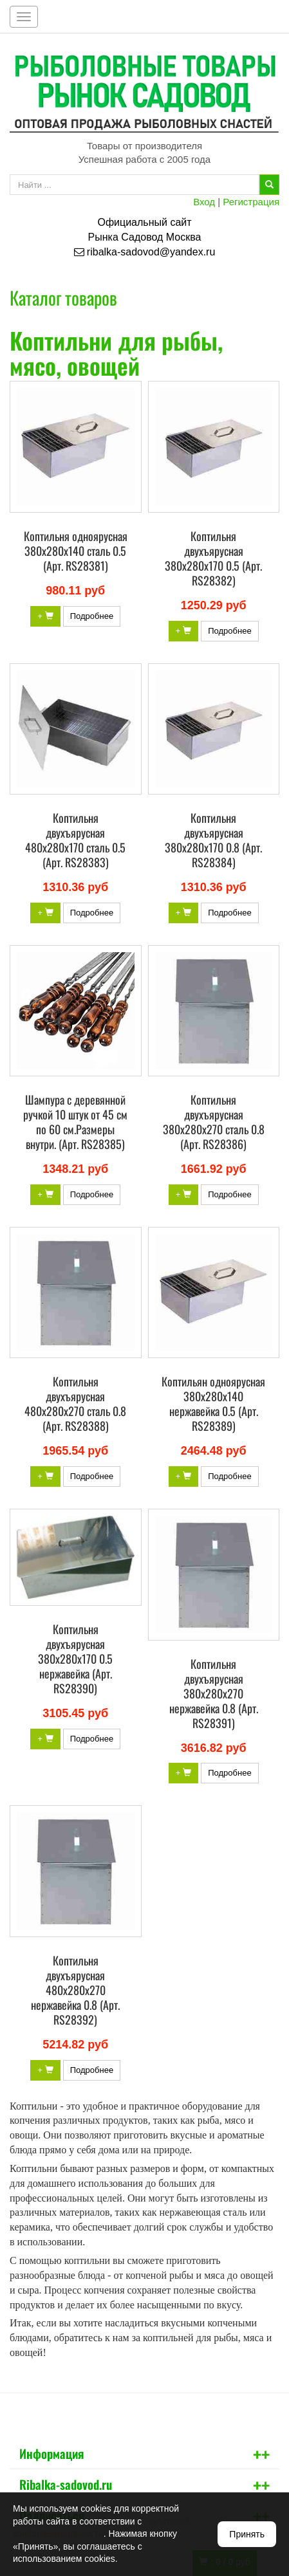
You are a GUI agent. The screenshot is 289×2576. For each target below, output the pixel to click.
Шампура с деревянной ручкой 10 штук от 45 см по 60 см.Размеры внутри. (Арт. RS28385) (75, 1121)
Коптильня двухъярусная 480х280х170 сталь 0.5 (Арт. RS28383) (75, 839)
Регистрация (251, 201)
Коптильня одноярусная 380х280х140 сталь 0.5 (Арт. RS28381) (75, 551)
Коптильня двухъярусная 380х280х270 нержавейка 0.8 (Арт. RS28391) (213, 1693)
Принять (247, 2534)
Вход (204, 201)
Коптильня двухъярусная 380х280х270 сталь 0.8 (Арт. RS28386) (214, 1121)
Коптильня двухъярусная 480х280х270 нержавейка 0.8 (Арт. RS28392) (75, 1990)
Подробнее (91, 616)
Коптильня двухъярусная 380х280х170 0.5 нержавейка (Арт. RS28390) (75, 1659)
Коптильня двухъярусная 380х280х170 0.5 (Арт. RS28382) (213, 558)
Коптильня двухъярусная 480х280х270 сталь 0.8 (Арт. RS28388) (75, 1403)
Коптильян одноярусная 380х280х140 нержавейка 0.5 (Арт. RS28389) (213, 1403)
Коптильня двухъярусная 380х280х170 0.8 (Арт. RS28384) (213, 839)
